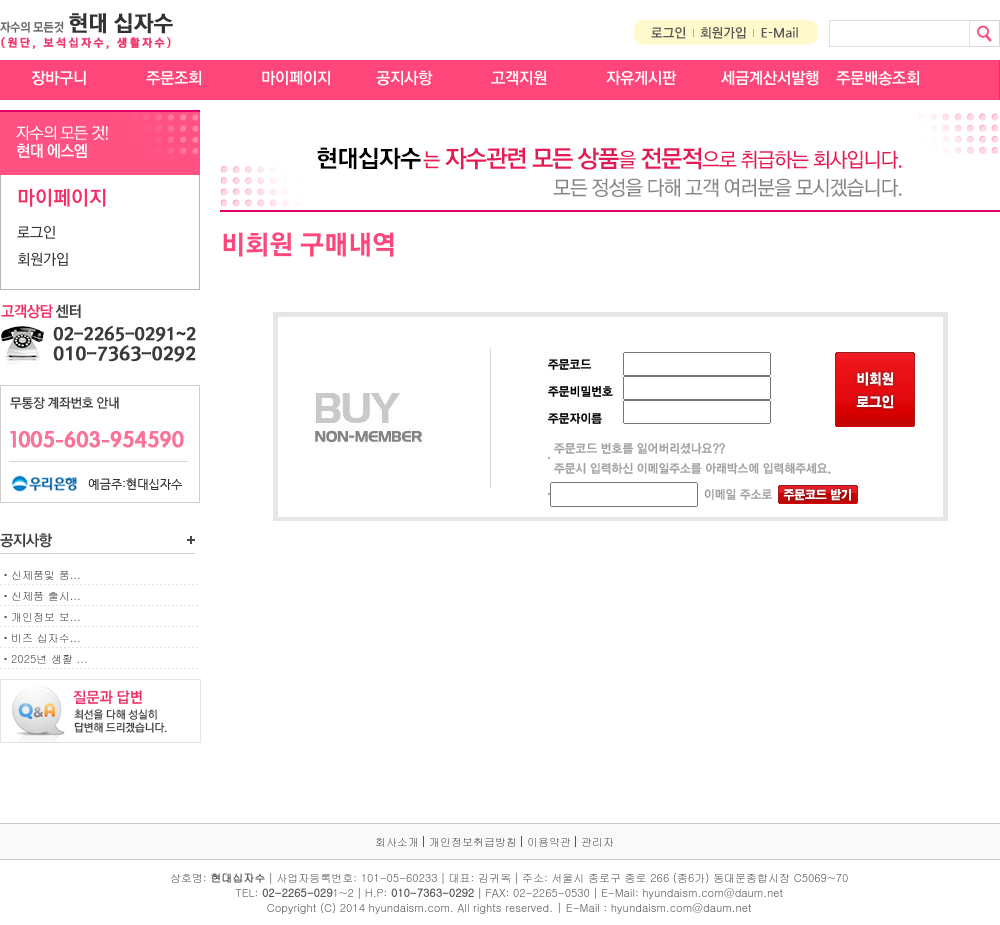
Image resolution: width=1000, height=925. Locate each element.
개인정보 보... (46, 616)
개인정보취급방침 (473, 841)
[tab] (100, 233)
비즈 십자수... (46, 637)
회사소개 (397, 841)
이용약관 (549, 841)
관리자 (597, 841)
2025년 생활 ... (49, 658)
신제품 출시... (46, 595)
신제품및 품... (46, 574)
